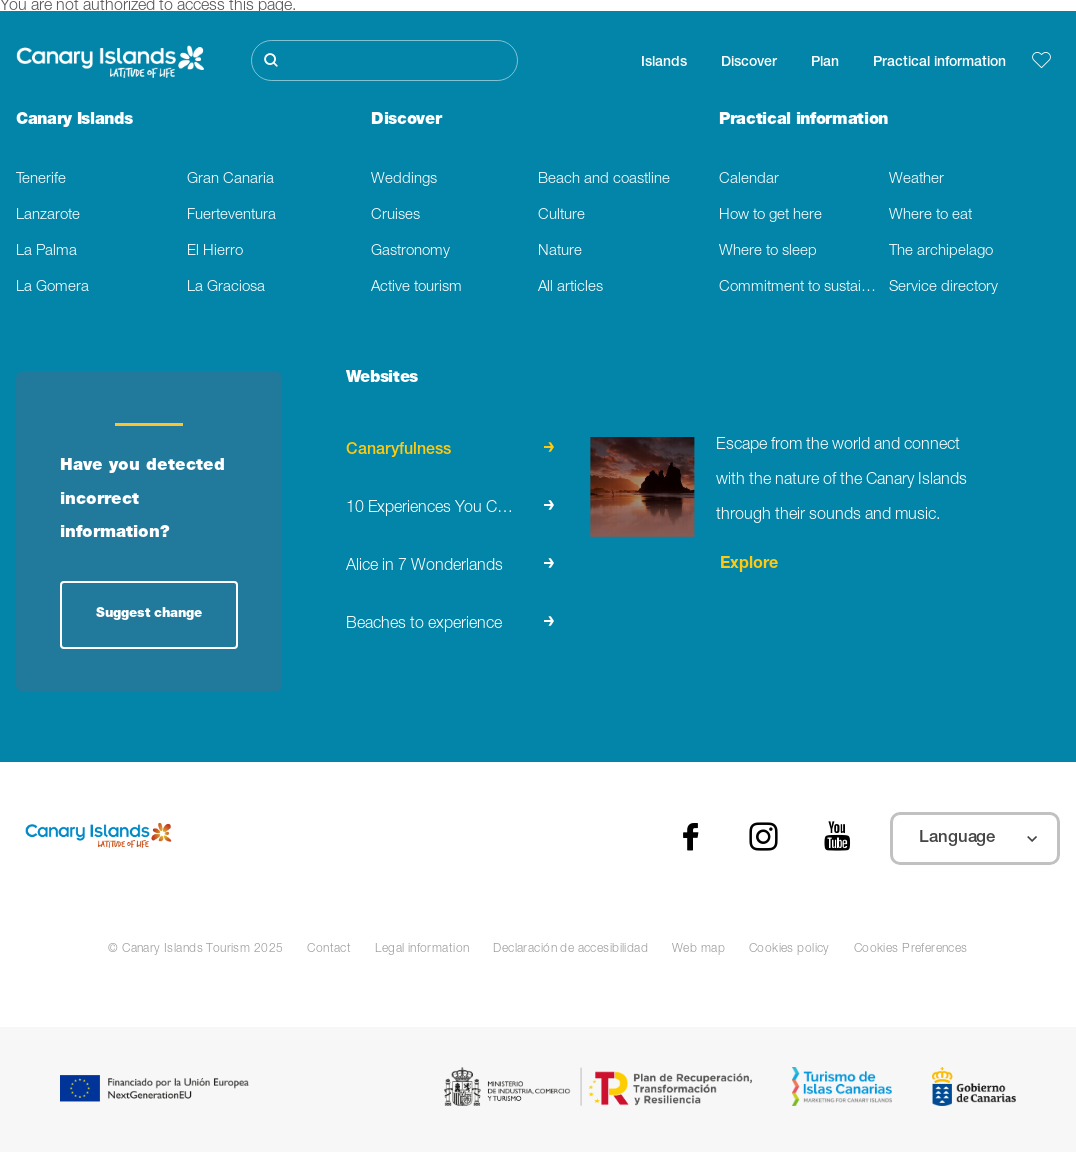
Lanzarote (48, 215)
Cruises (395, 215)
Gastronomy (410, 251)
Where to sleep (768, 251)
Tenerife (41, 179)
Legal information (422, 949)
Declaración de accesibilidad (570, 949)
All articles (570, 287)
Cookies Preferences (911, 949)
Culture (561, 215)
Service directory (943, 287)
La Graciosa (226, 287)
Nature (560, 251)
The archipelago (941, 251)
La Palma (46, 251)
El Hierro (215, 251)
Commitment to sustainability (804, 287)
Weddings (404, 179)
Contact (329, 949)
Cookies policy (789, 949)
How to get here (770, 215)
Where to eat (930, 215)
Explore (747, 565)
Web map (698, 949)
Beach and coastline (604, 179)
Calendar (749, 179)
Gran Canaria (230, 179)
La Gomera (52, 287)
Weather (916, 179)
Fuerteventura (231, 215)
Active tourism (416, 287)
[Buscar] (385, 60)
